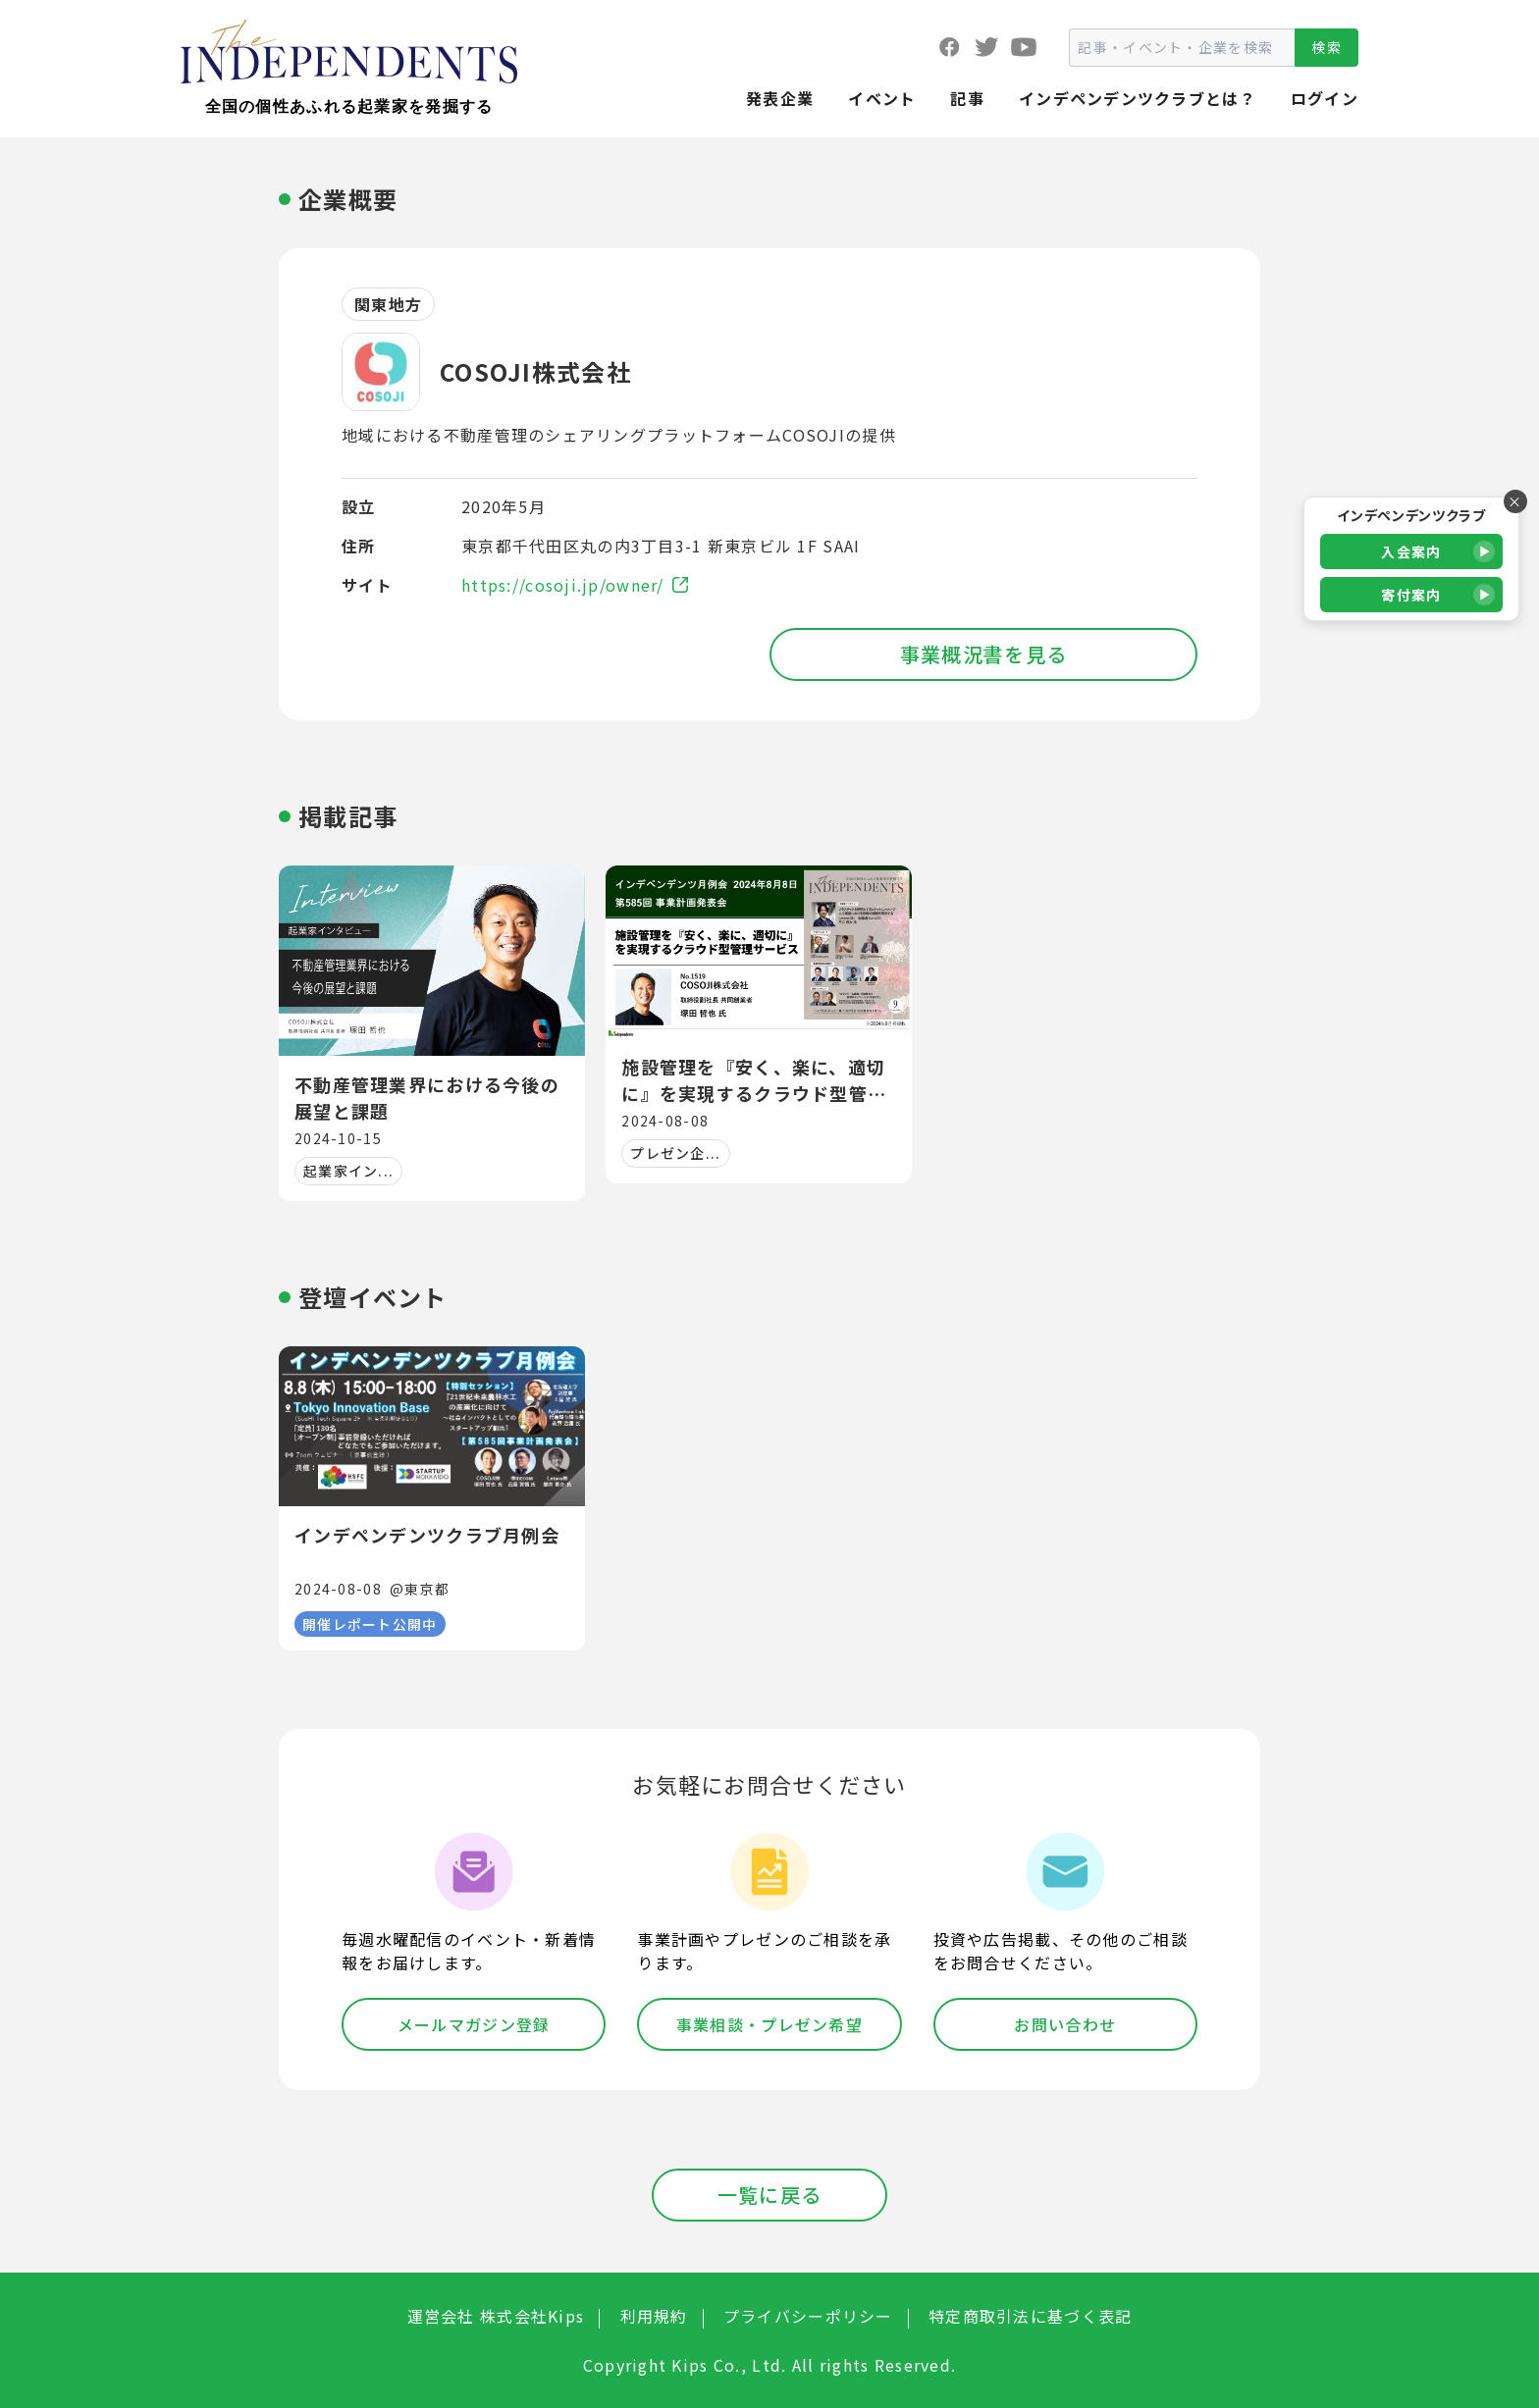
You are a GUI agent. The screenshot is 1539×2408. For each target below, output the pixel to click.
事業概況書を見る (983, 654)
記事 (967, 98)
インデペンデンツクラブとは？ (1137, 98)
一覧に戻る (769, 2194)
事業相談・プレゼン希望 (769, 2024)
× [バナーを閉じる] (1515, 501)
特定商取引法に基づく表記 (1030, 2316)
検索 (1326, 47)
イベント (882, 98)
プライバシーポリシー (808, 2316)
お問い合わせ (1065, 2024)
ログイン (1324, 98)
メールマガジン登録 (474, 2024)
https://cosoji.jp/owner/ (574, 585)
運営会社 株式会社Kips (496, 2316)
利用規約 (654, 2316)
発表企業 (780, 98)
